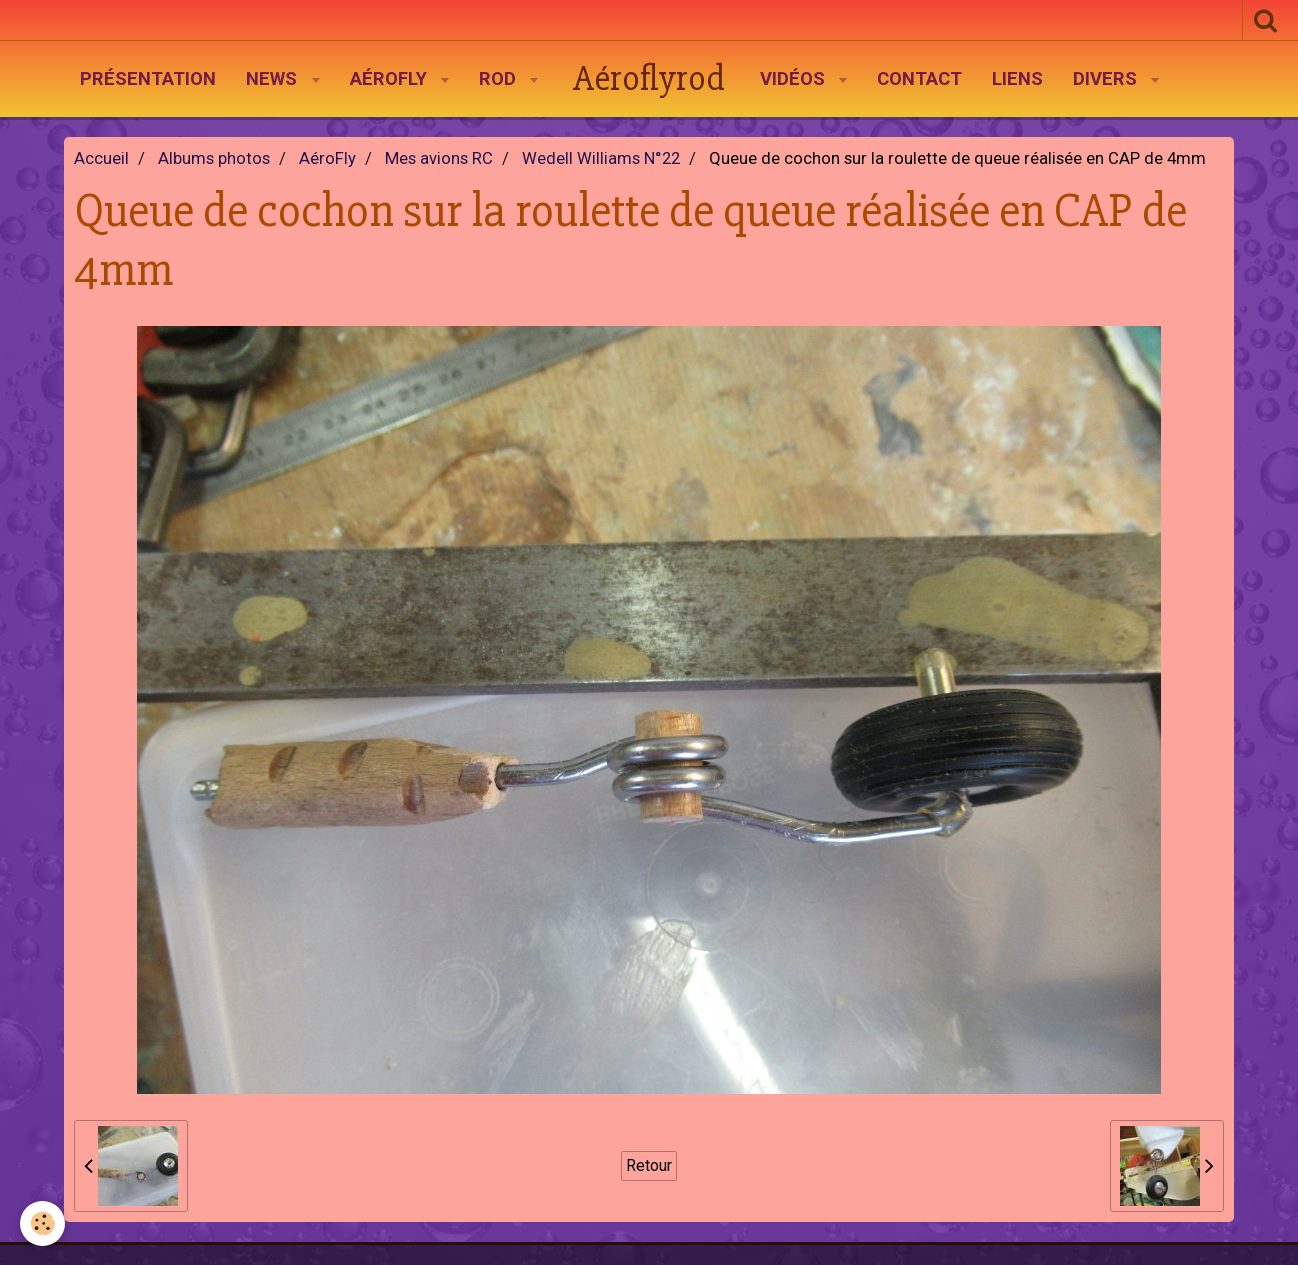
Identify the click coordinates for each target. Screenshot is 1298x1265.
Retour (649, 1165)
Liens (1017, 79)
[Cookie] (42, 1223)
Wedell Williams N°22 (601, 158)
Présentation (148, 79)
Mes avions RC (439, 158)
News (274, 79)
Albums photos (214, 158)
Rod (500, 79)
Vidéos (795, 79)
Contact (919, 79)
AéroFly (391, 79)
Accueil (101, 158)
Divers (1107, 79)
